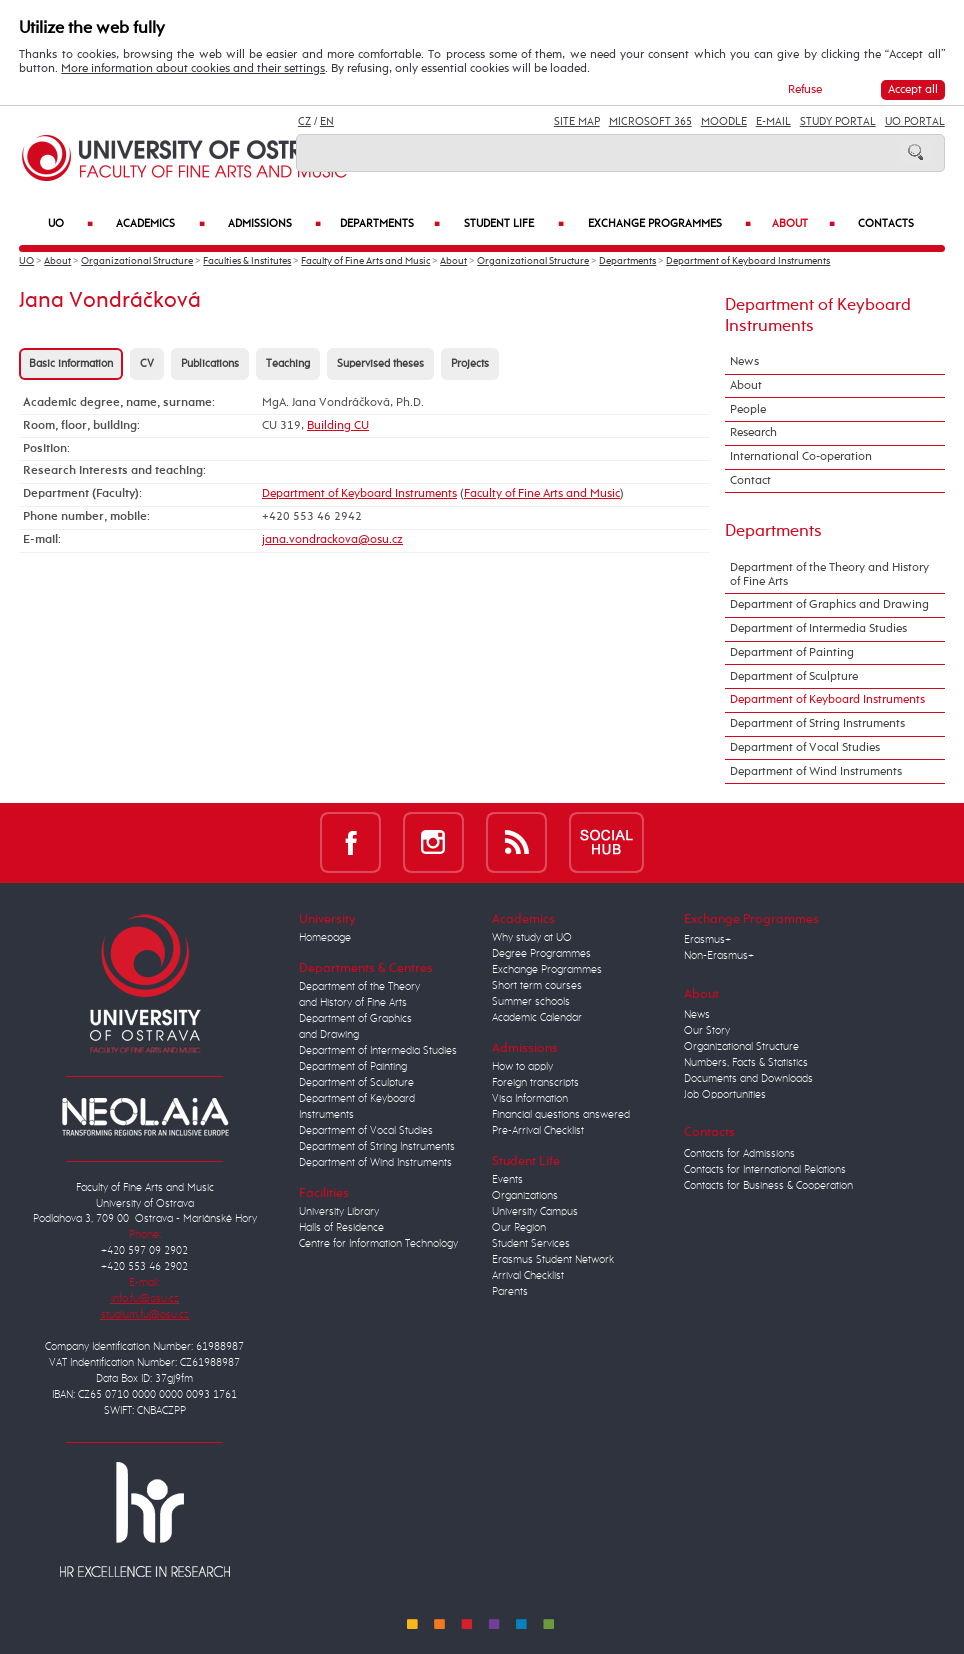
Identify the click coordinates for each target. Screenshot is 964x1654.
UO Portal (915, 122)
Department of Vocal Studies (805, 748)
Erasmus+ (707, 940)
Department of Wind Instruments (816, 772)
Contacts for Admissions (739, 1154)
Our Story (707, 1031)
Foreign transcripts (535, 1083)
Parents (510, 1292)
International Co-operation (801, 457)
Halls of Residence (341, 1228)
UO (71, 224)
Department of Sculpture (794, 677)
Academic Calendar (537, 1018)
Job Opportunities (725, 1095)
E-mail (773, 122)
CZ (304, 122)
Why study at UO (532, 938)
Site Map (577, 122)
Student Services (531, 1244)
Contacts (886, 224)
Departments (390, 224)
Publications (210, 364)
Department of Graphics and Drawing (829, 605)
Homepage (325, 938)
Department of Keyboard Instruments (748, 261)
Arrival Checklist (528, 1276)
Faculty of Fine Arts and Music (365, 261)
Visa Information (530, 1099)
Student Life (514, 224)
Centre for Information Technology (378, 1244)
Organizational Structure (137, 261)
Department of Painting (792, 653)
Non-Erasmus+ (719, 956)
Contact (750, 481)
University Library (339, 1212)
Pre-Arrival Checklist (538, 1131)
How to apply (522, 1067)
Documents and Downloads (748, 1079)
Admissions (274, 224)
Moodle (724, 122)
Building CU (338, 426)
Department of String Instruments (817, 724)
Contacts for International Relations (765, 1170)
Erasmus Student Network (553, 1260)
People (748, 410)
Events (507, 1180)
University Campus (535, 1212)
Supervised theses (380, 364)
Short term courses (537, 986)
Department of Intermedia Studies (818, 629)
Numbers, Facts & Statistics (746, 1063)
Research (753, 433)
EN (327, 122)
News (744, 362)
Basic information (71, 364)
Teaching (288, 364)
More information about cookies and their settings (193, 69)
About (803, 224)
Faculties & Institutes (247, 261)
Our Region (519, 1228)
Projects (470, 364)
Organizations (525, 1196)
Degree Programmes (541, 954)
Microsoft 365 (650, 122)
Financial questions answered (561, 1115)
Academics (160, 224)
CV (147, 364)
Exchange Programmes (670, 224)
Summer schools (531, 1002)
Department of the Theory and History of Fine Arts (829, 575)
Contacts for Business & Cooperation (768, 1186)
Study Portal (838, 122)
